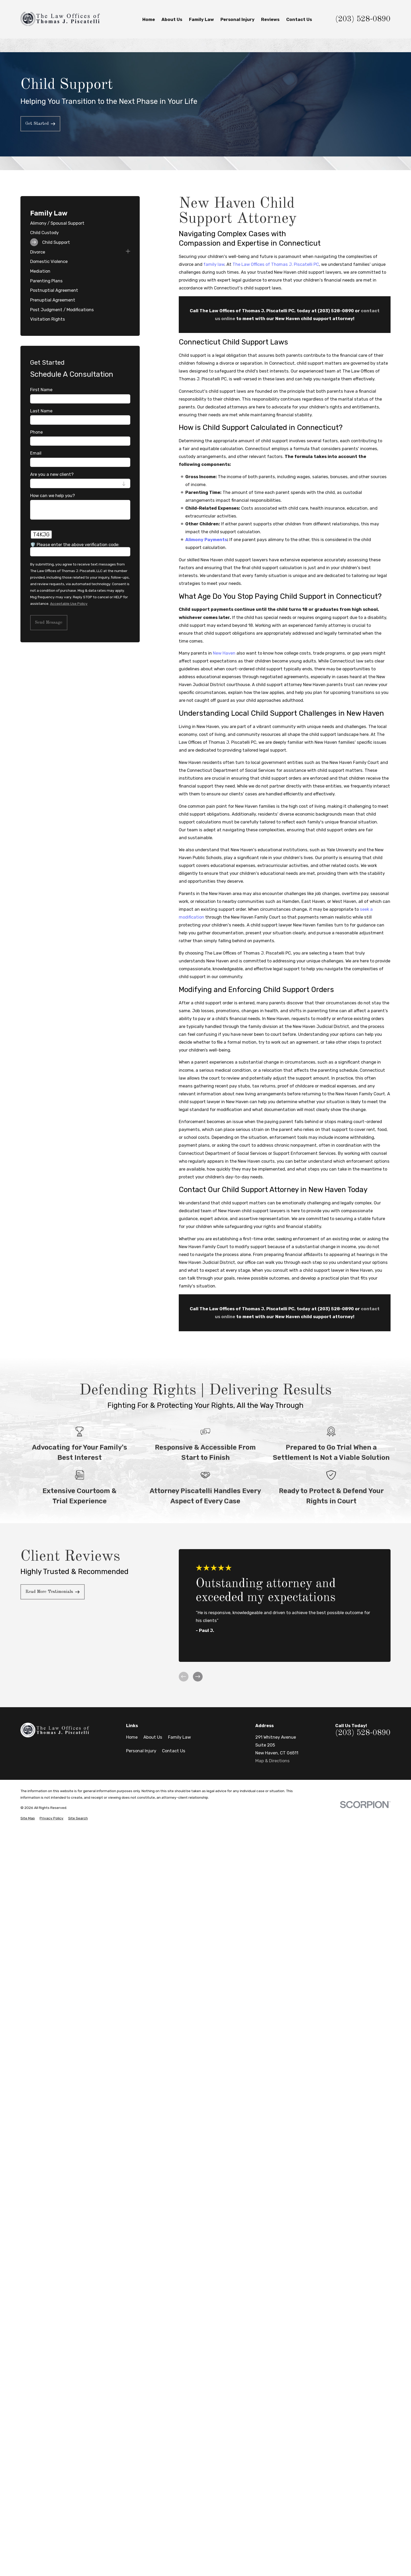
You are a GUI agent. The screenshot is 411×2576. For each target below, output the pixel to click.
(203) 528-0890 (363, 19)
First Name (41, 389)
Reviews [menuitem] (270, 19)
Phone (36, 432)
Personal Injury (141, 1750)
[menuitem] (80, 223)
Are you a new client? (52, 474)
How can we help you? (52, 495)
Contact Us (173, 1750)
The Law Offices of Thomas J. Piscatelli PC (275, 264)
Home (132, 1737)
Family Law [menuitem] (201, 19)
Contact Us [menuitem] (299, 19)
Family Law (179, 1737)
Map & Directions (272, 1760)
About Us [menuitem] (171, 19)
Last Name (41, 410)
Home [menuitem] (148, 19)
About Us (152, 1737)
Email (35, 453)
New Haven (224, 653)
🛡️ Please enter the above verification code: (74, 544)
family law (213, 264)
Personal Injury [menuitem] (237, 19)
